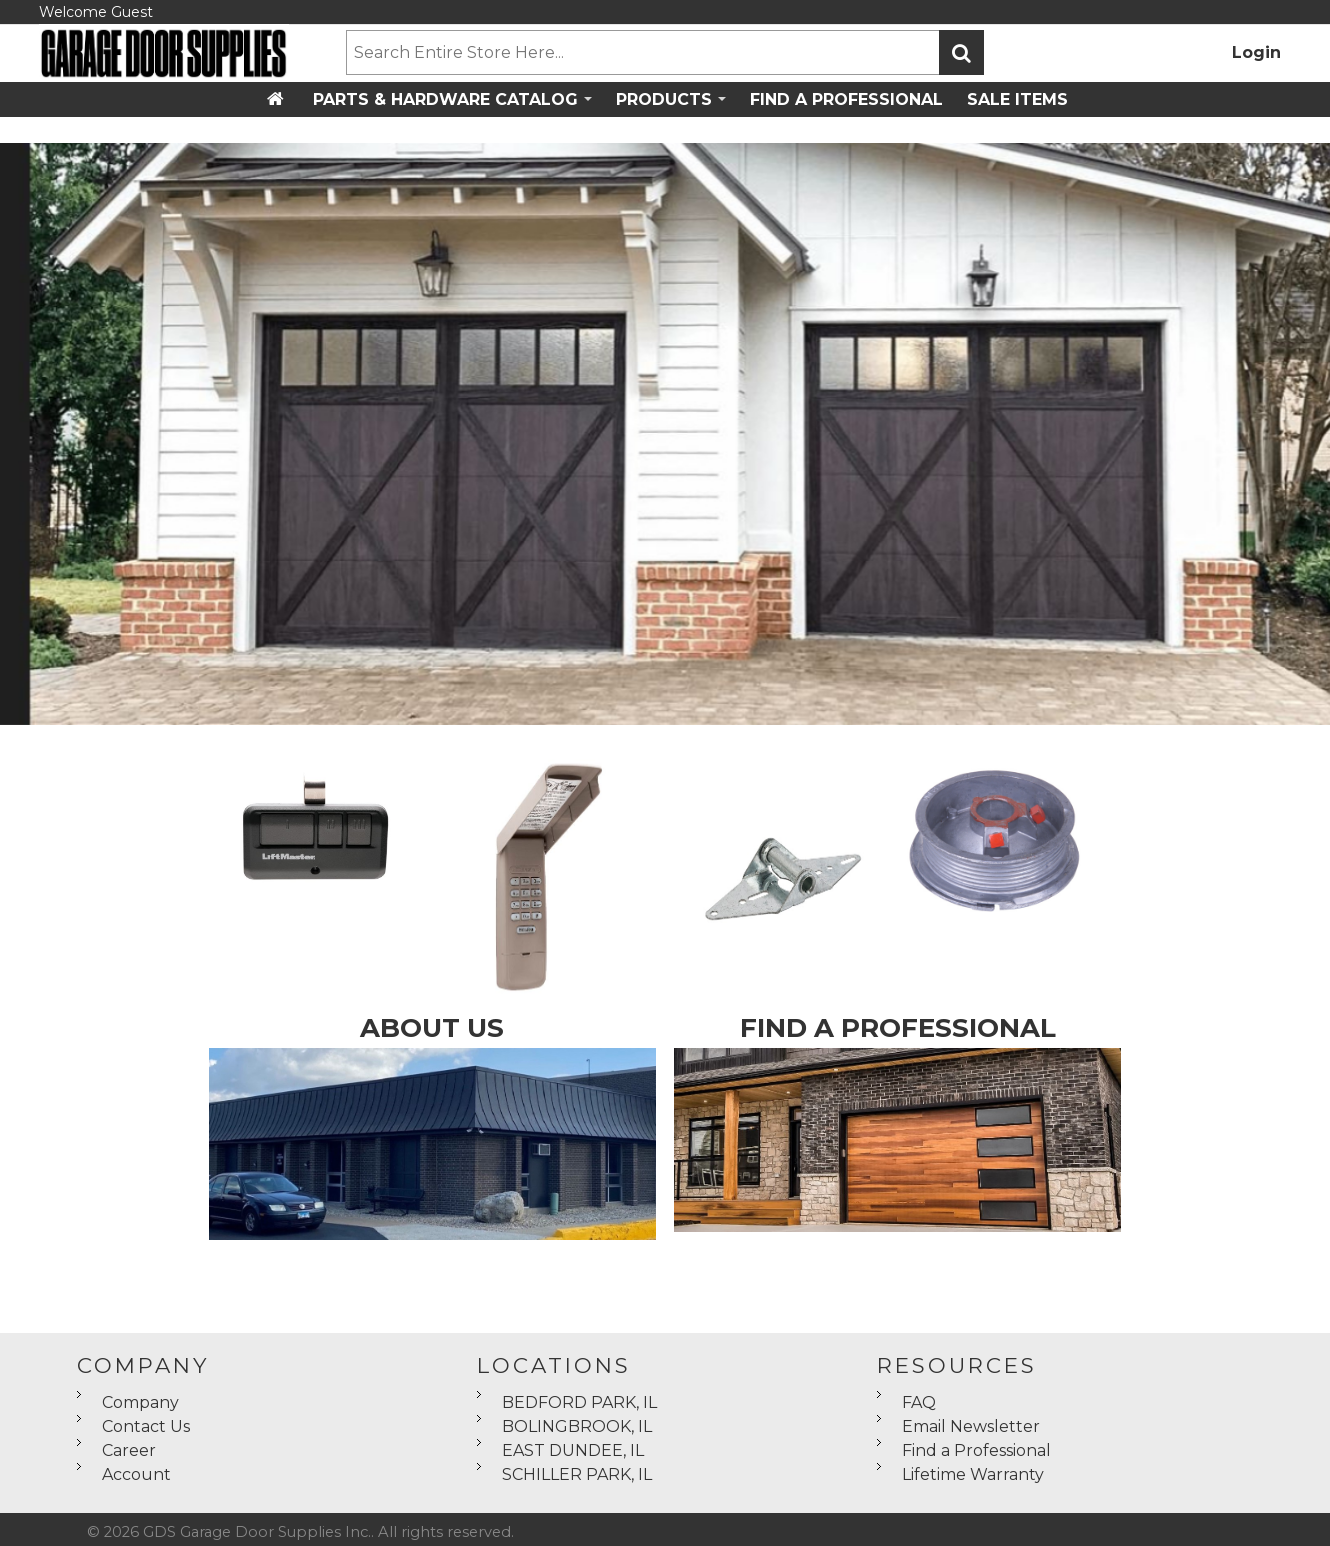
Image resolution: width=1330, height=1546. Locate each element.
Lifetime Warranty (973, 1474)
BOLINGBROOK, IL (577, 1426)
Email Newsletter (971, 1426)
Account (136, 1474)
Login (1256, 52)
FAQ (919, 1402)
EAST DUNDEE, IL (573, 1450)
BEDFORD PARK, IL (579, 1402)
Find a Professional (976, 1450)
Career (129, 1450)
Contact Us (146, 1426)
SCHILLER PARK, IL (577, 1474)
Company (140, 1402)
